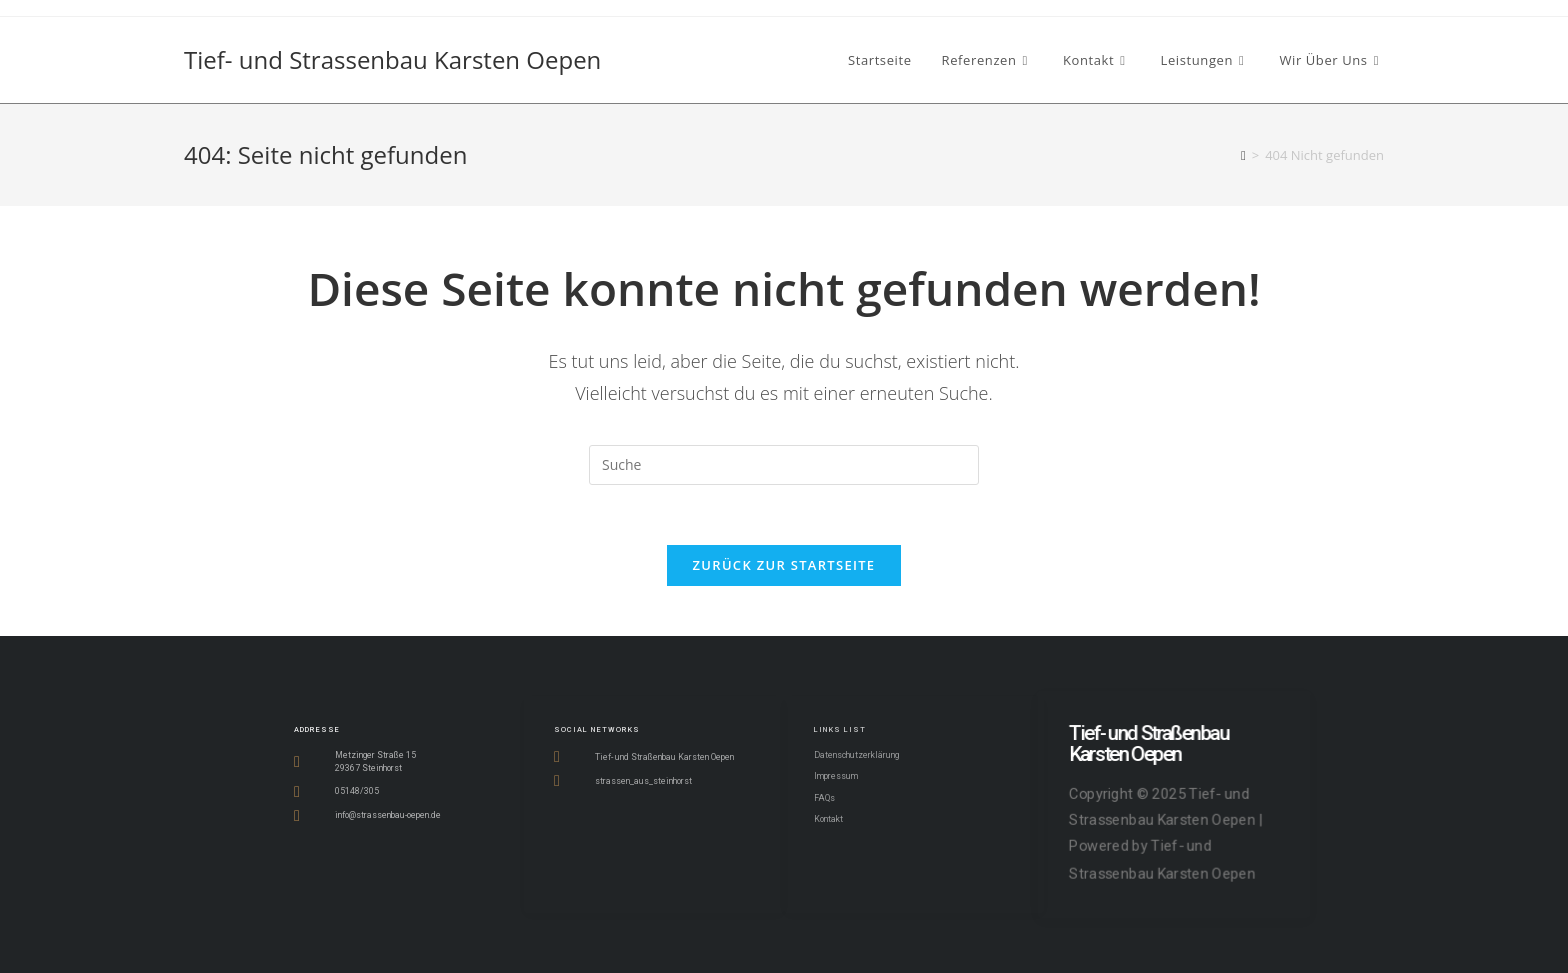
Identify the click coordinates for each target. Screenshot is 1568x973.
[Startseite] (1243, 155)
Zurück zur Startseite (784, 565)
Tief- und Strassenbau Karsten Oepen (392, 59)
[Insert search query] (784, 465)
